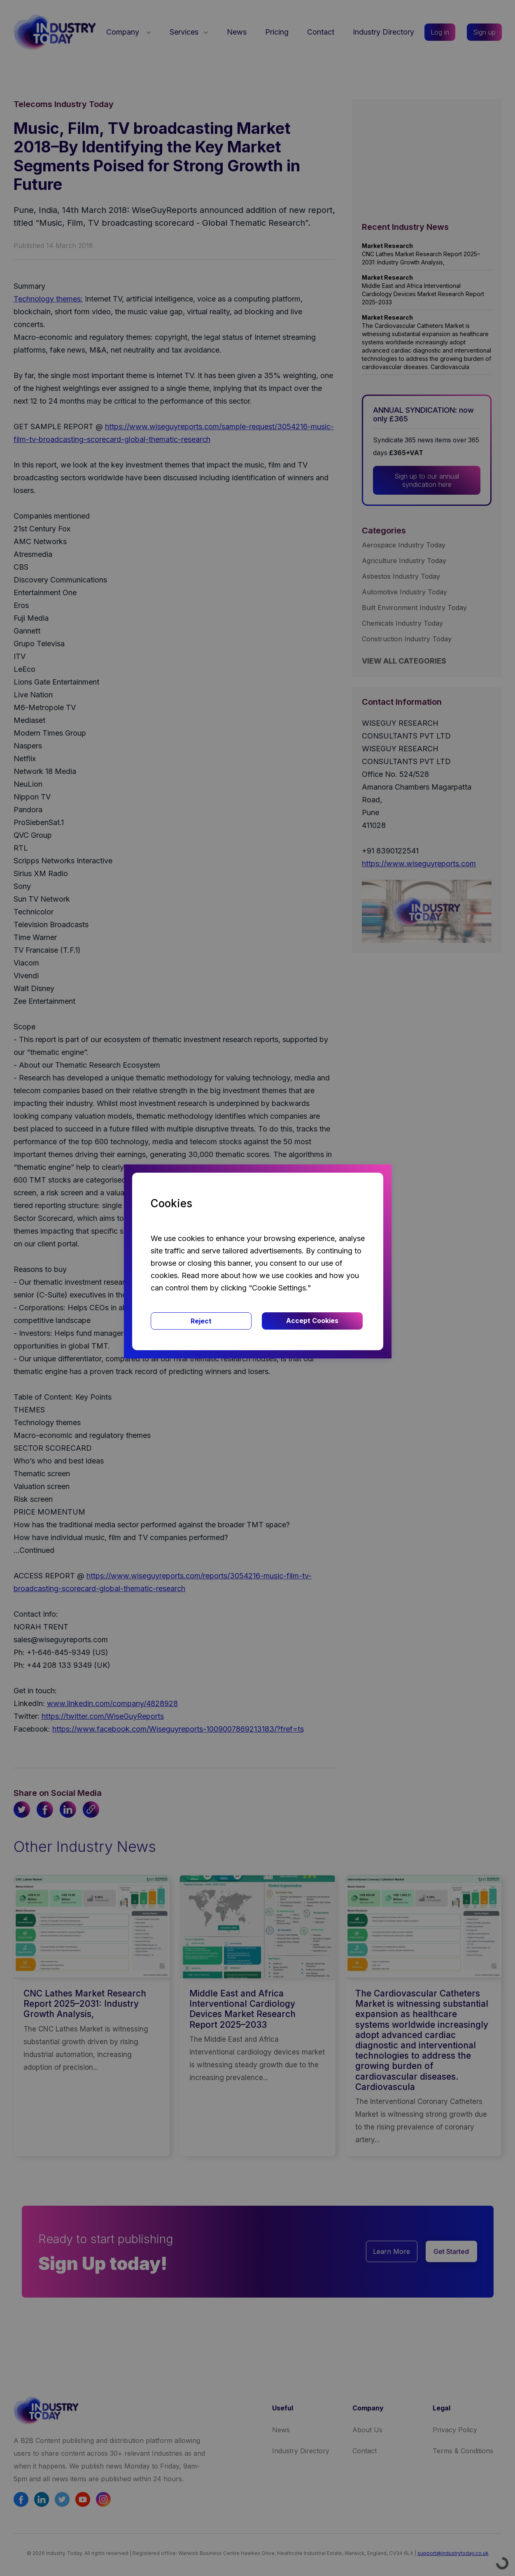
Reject (201, 1321)
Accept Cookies (312, 1320)
